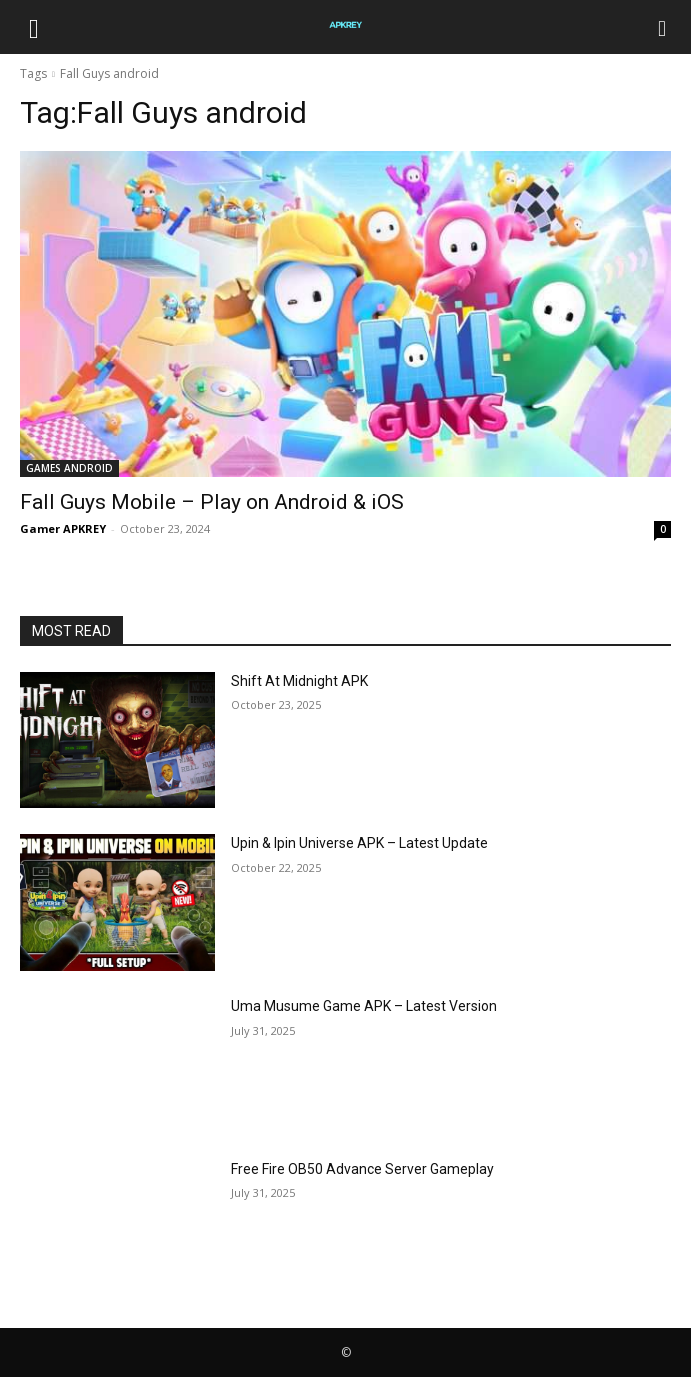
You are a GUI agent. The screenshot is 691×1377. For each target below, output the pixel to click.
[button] (34, 27)
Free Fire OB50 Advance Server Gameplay (362, 1169)
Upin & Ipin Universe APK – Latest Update (359, 843)
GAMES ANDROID (69, 468)
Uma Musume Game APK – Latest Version (364, 1006)
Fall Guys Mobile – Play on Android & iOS (212, 502)
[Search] (663, 27)
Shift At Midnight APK (299, 681)
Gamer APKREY (63, 528)
